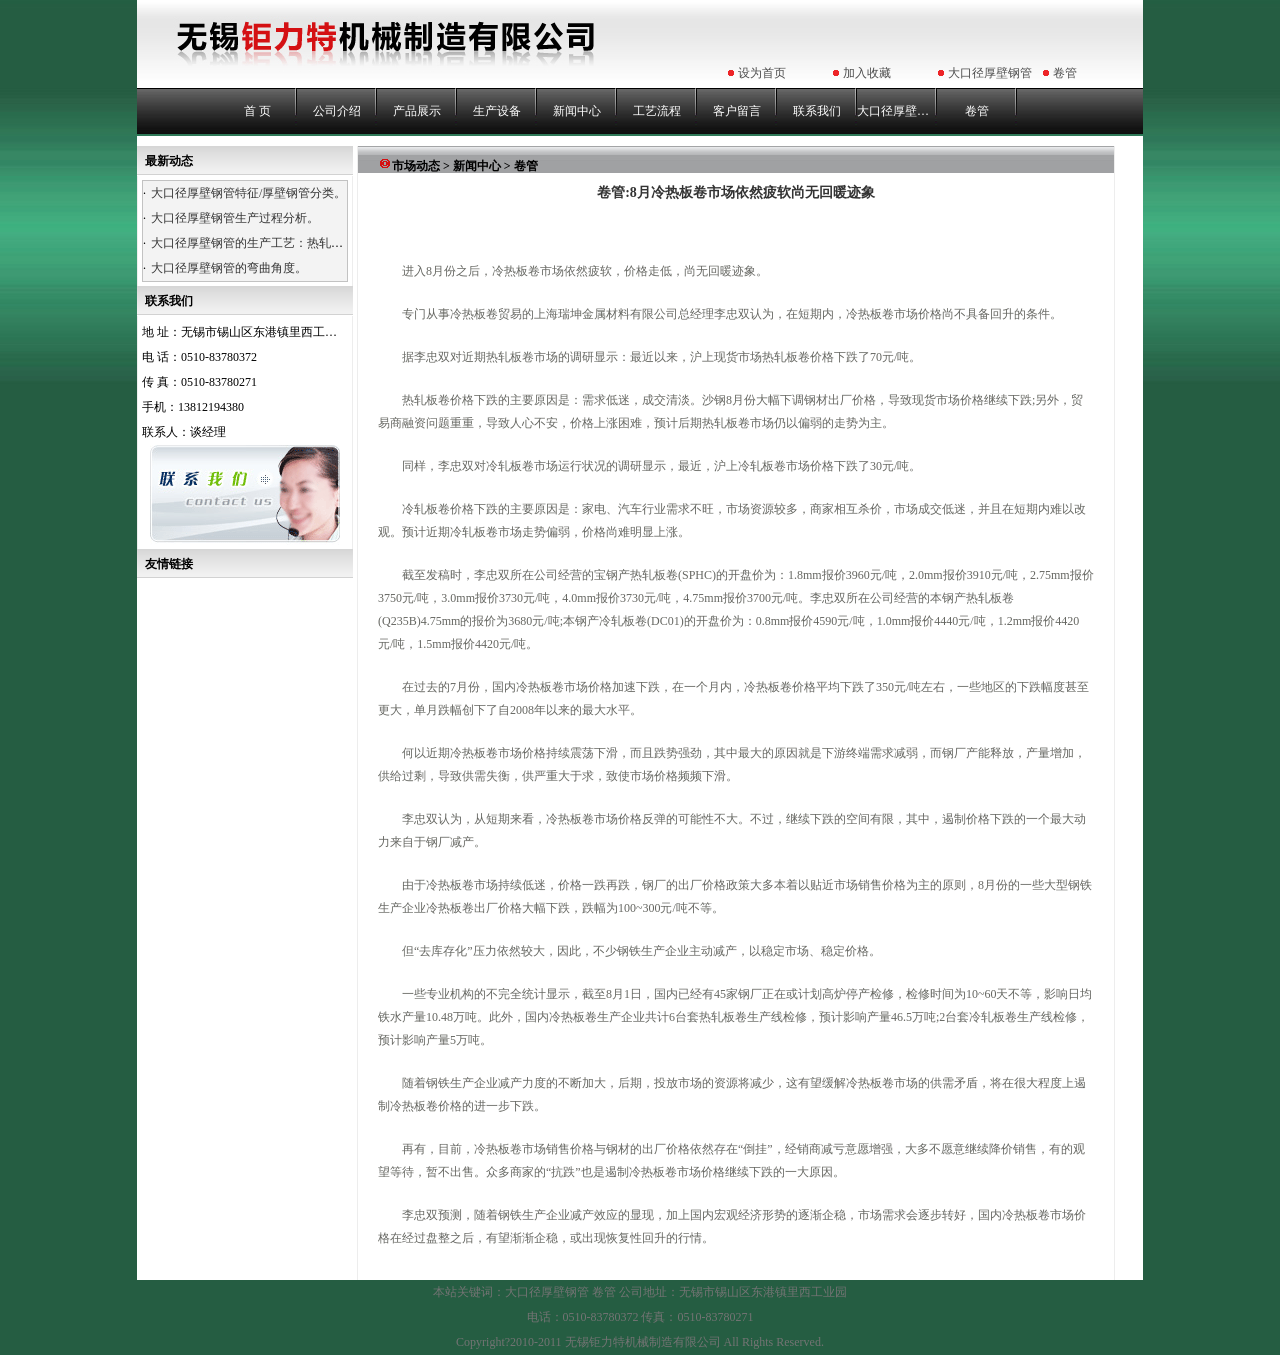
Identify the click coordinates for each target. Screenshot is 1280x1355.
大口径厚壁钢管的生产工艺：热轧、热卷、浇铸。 (283, 243)
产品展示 (417, 111)
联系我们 (817, 111)
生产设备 (497, 111)
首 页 (257, 111)
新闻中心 (577, 111)
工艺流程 (657, 111)
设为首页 (762, 73)
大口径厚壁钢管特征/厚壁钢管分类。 (248, 193)
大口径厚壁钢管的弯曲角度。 (229, 268)
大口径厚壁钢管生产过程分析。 (235, 218)
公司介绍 (337, 111)
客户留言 (737, 111)
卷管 (1065, 73)
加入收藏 (867, 73)
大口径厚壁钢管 (990, 73)
